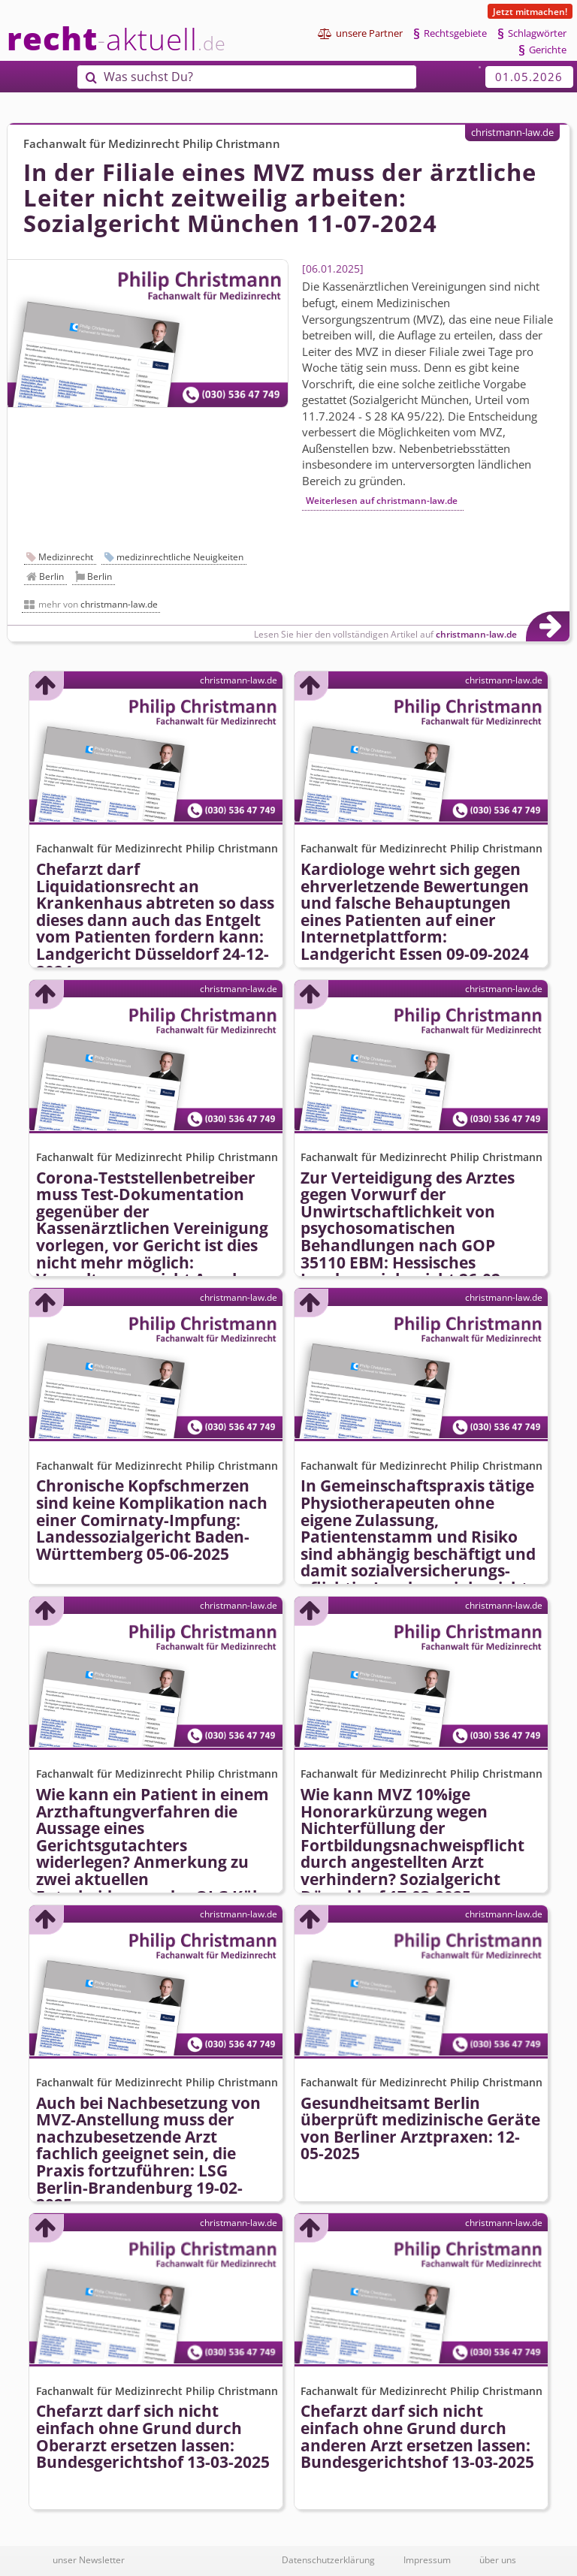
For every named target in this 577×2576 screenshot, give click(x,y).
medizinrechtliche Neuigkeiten (179, 556)
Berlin (51, 576)
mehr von (98, 604)
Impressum (427, 2559)
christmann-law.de (512, 132)
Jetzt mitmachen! (530, 11)
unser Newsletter (89, 2559)
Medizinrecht (65, 556)
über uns (497, 2559)
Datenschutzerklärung (328, 2559)
